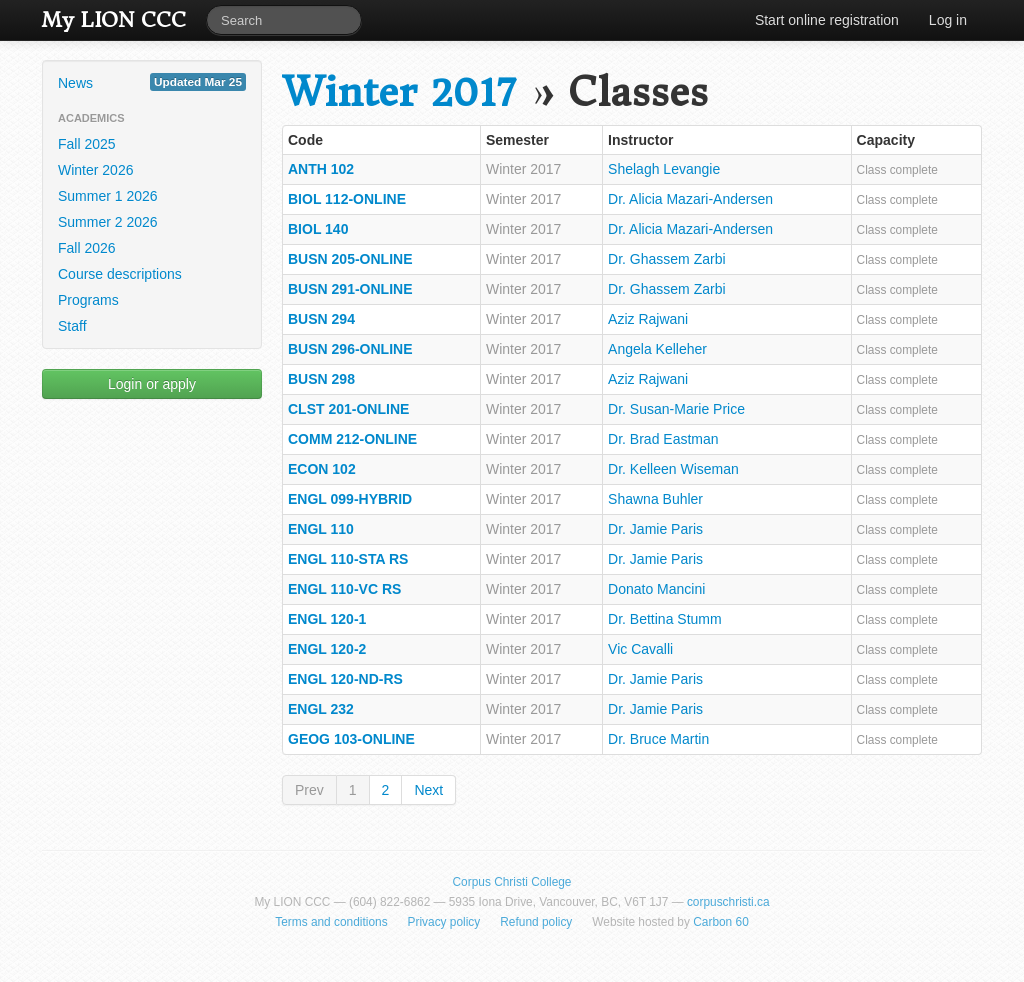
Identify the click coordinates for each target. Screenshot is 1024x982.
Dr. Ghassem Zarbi (666, 259)
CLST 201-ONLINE (348, 409)
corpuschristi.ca (728, 902)
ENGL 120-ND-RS (345, 679)
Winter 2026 (95, 170)
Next (428, 790)
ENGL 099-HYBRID (350, 499)
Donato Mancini (656, 589)
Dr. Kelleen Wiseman (673, 469)
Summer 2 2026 (108, 222)
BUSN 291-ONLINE (350, 289)
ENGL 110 (321, 529)
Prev (309, 790)
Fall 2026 (87, 248)
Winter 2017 (399, 92)
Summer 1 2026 (108, 196)
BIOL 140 (318, 229)
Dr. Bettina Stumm (665, 619)
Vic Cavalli (640, 649)
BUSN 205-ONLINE (350, 259)
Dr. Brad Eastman (663, 439)
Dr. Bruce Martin (658, 739)
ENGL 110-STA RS (348, 559)
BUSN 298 (321, 379)
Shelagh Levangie (664, 169)
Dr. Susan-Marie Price (676, 409)
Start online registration (827, 20)
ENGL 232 (321, 709)
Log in (948, 20)
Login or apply (152, 384)
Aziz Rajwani (648, 319)
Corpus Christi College (512, 882)
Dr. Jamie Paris (655, 529)
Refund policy (536, 922)
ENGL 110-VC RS (344, 589)
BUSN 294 (321, 319)
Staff (72, 326)
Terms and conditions (331, 922)
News (152, 82)
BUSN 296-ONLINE (350, 349)
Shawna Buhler (655, 499)
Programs (88, 300)
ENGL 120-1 (327, 619)
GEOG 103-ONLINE (351, 739)
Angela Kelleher (657, 349)
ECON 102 (322, 469)
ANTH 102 (321, 169)
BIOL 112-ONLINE (347, 199)
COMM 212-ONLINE (352, 439)
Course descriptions (120, 274)
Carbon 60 (721, 922)
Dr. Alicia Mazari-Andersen (690, 199)
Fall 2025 (87, 144)
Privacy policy (444, 922)
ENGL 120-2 (327, 649)
